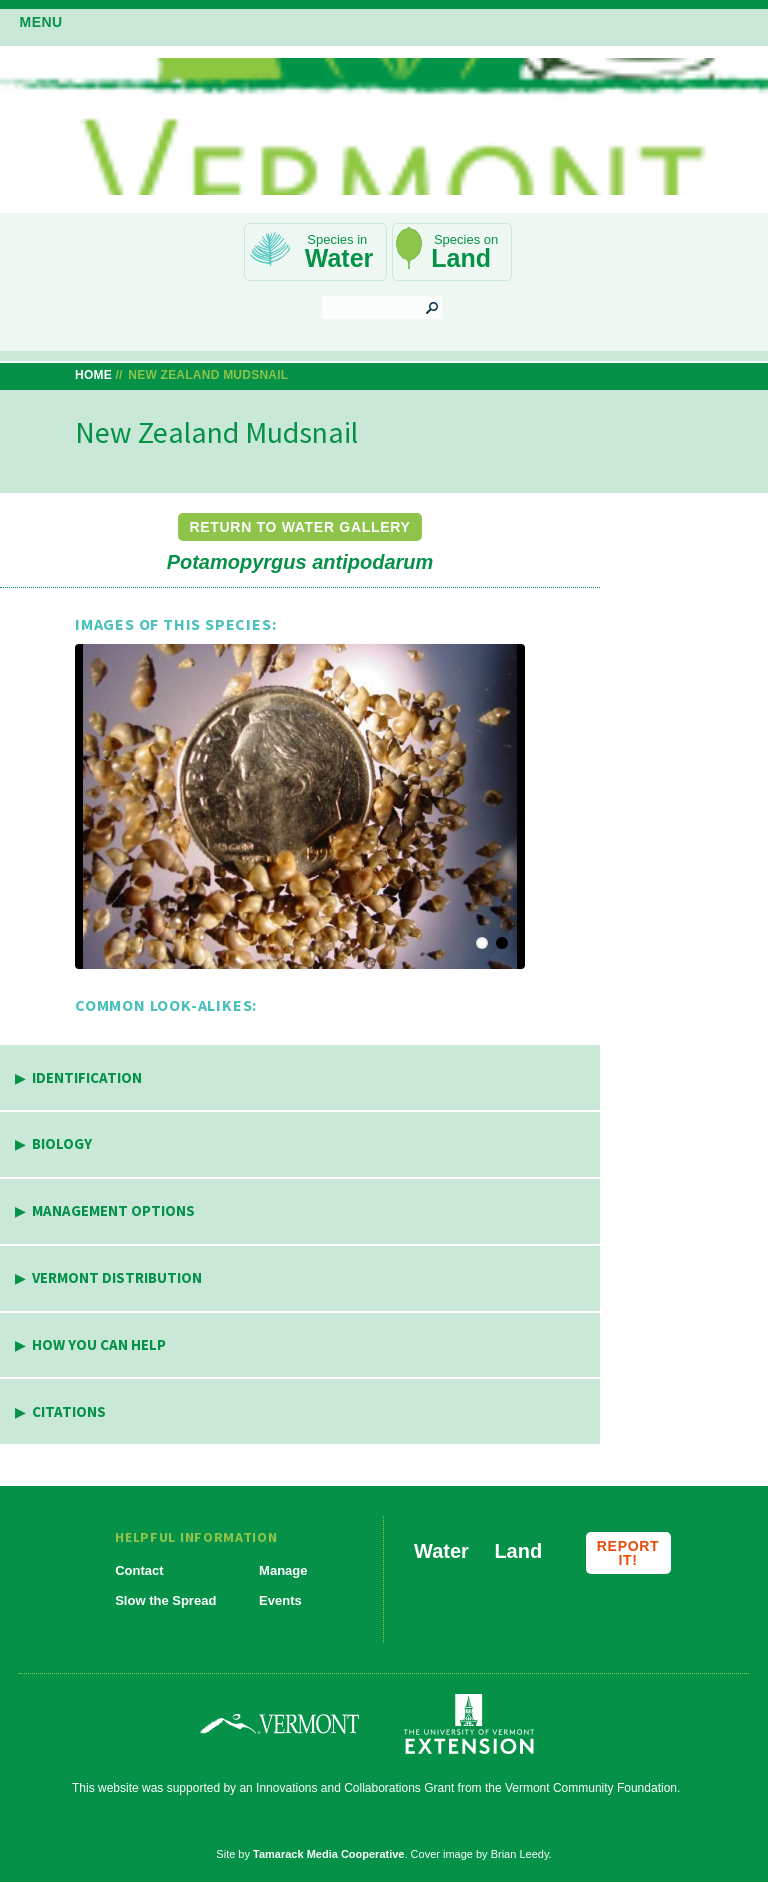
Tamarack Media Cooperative (328, 1854)
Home (93, 375)
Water (339, 258)
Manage (283, 1570)
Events (280, 1600)
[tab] (300, 1078)
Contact (139, 1570)
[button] (300, 806)
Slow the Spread (165, 1600)
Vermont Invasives (384, 126)
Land (461, 258)
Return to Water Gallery (299, 527)
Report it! (628, 1553)
